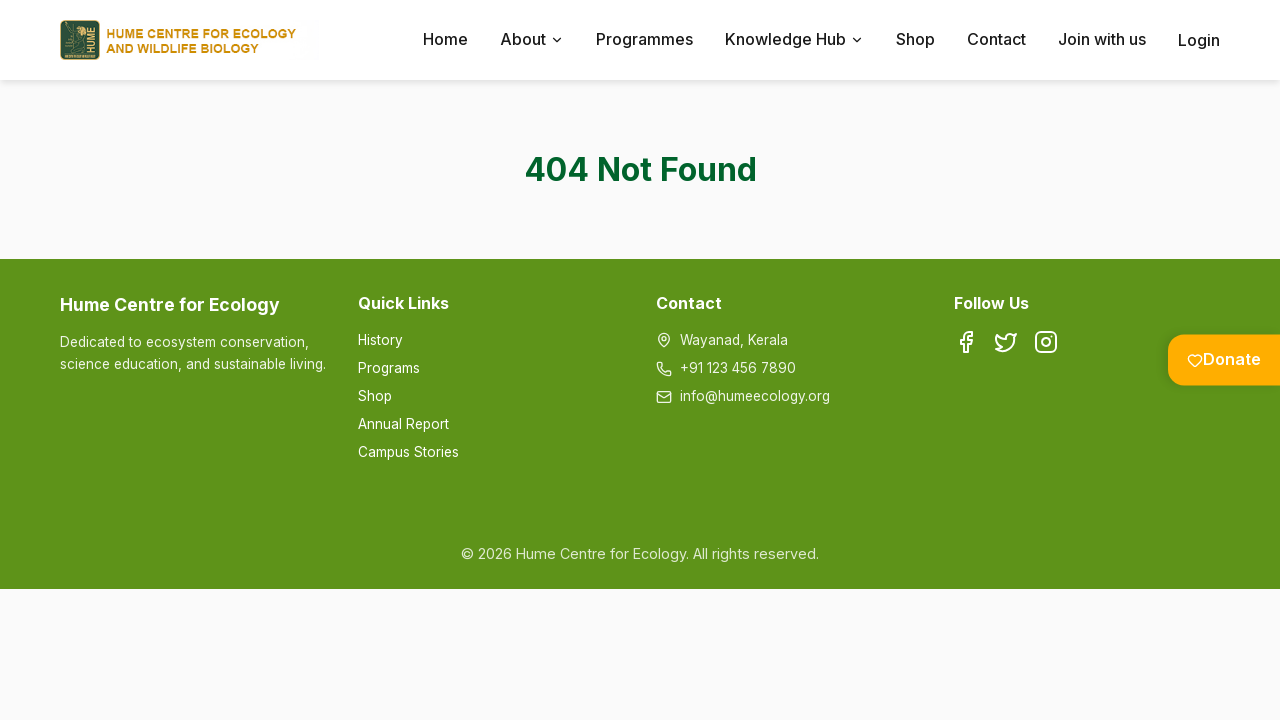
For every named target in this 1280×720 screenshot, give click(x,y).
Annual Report (403, 424)
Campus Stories (408, 452)
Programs (389, 368)
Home (445, 39)
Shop (915, 39)
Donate (1224, 359)
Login (1199, 40)
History (380, 340)
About (532, 39)
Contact (996, 39)
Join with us (1102, 39)
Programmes (644, 39)
